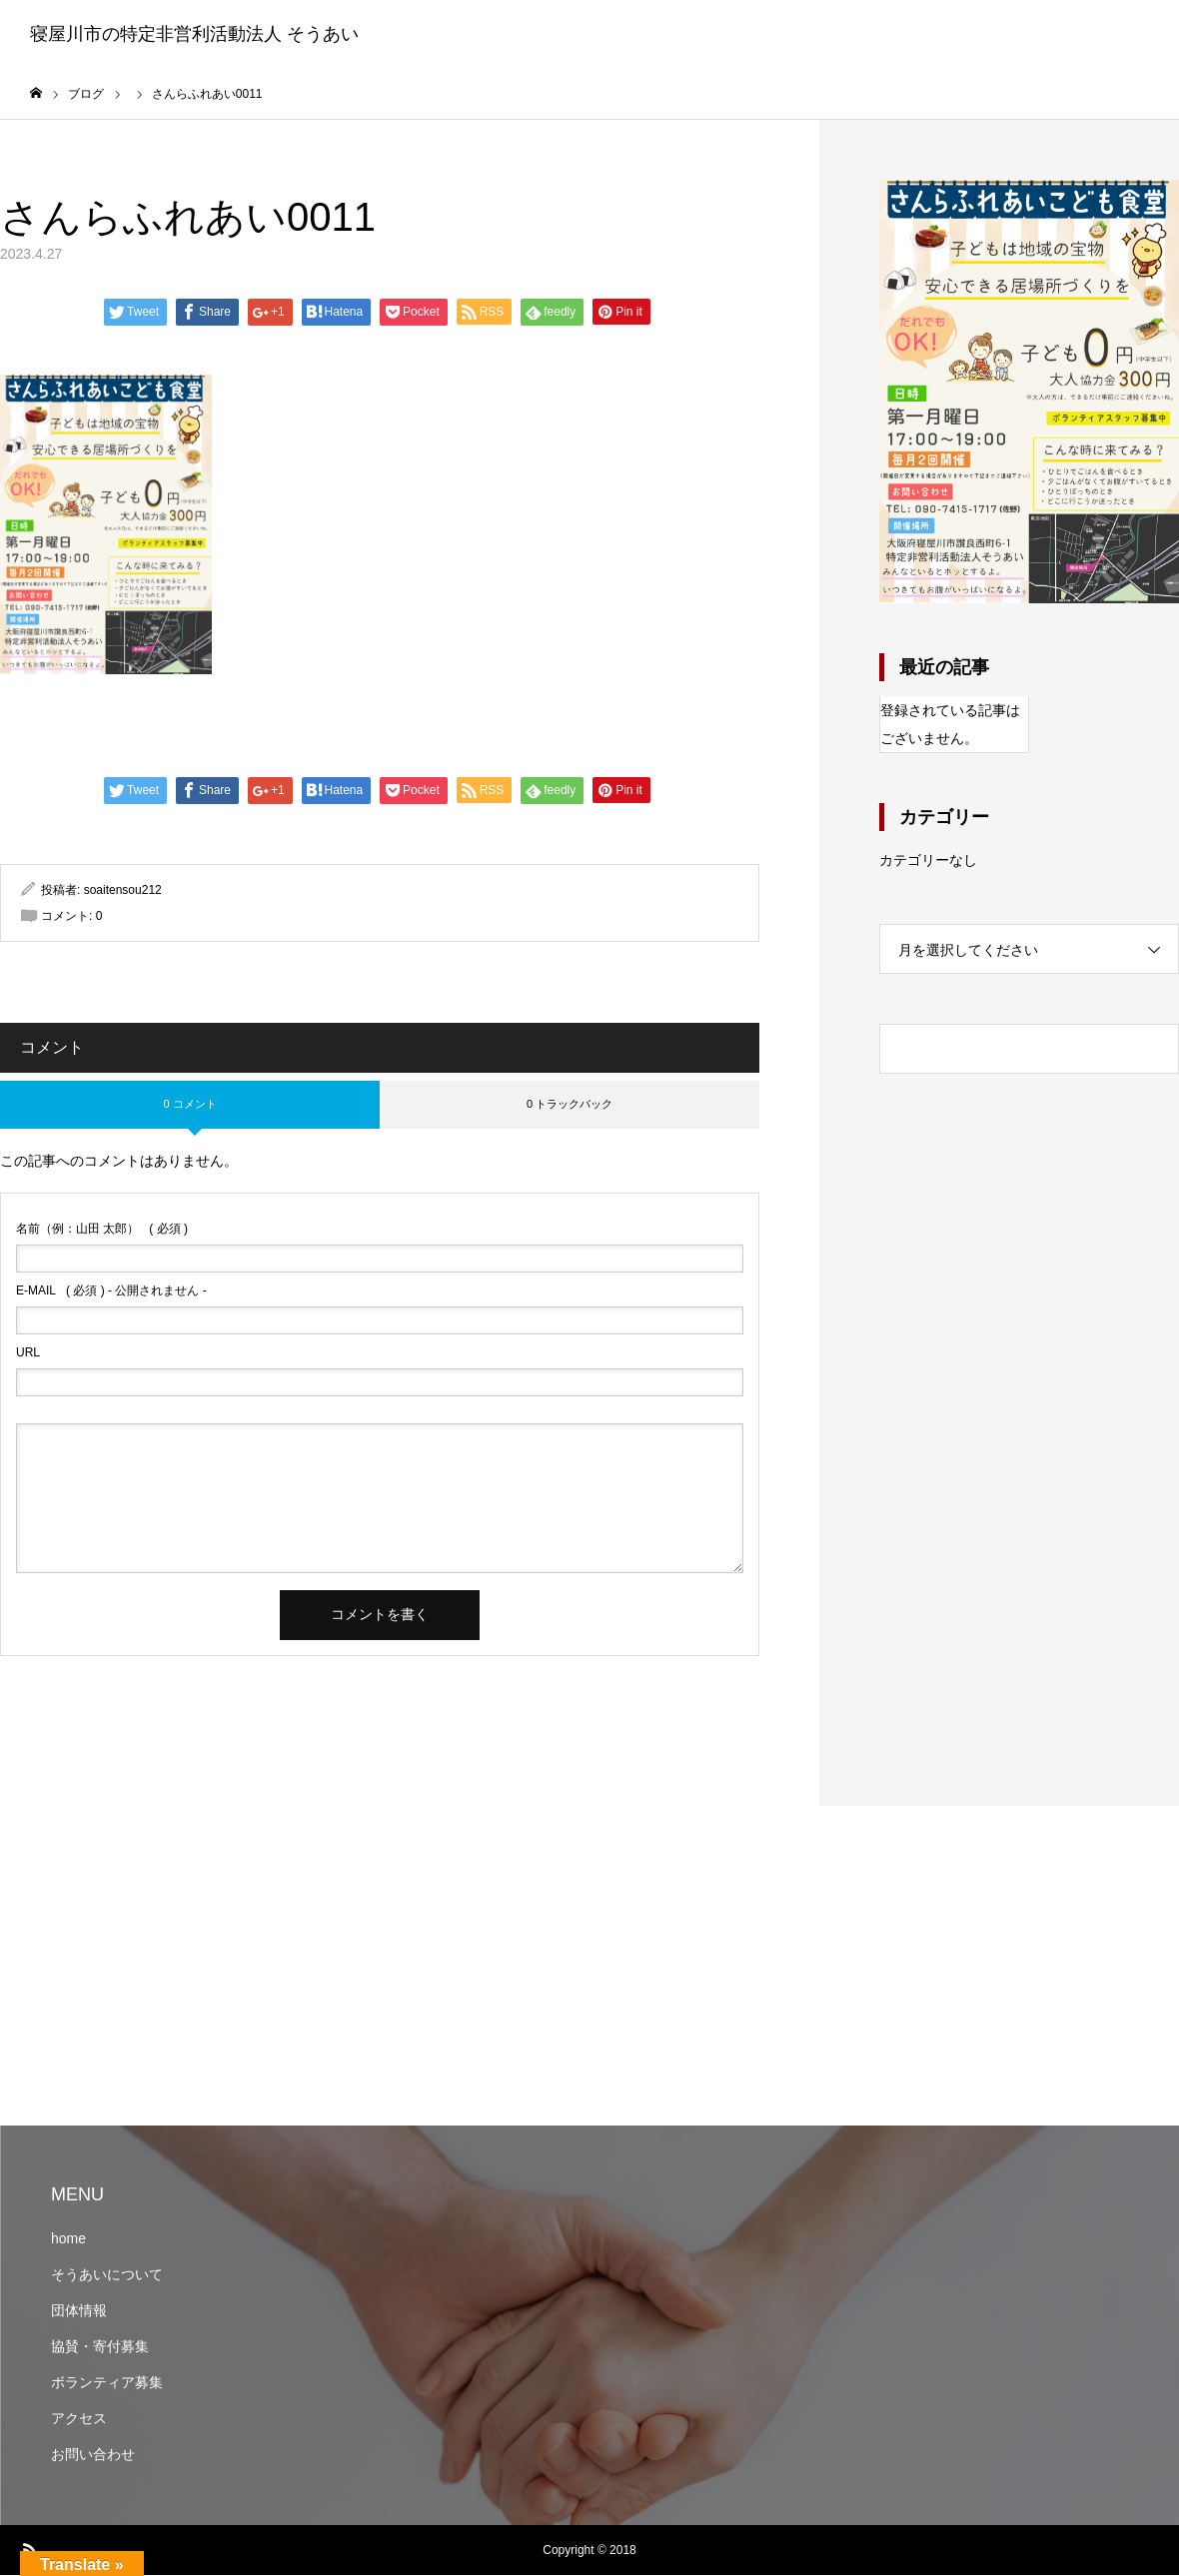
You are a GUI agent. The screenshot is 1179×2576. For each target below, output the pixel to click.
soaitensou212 (123, 891)
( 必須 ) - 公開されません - (111, 1291)
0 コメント (189, 1105)
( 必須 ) (102, 1230)
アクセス (79, 2419)
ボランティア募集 (107, 2383)
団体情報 (79, 2311)
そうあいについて (107, 2275)
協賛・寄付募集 (100, 2347)
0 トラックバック (569, 1105)
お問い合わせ (93, 2455)
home (68, 2239)
